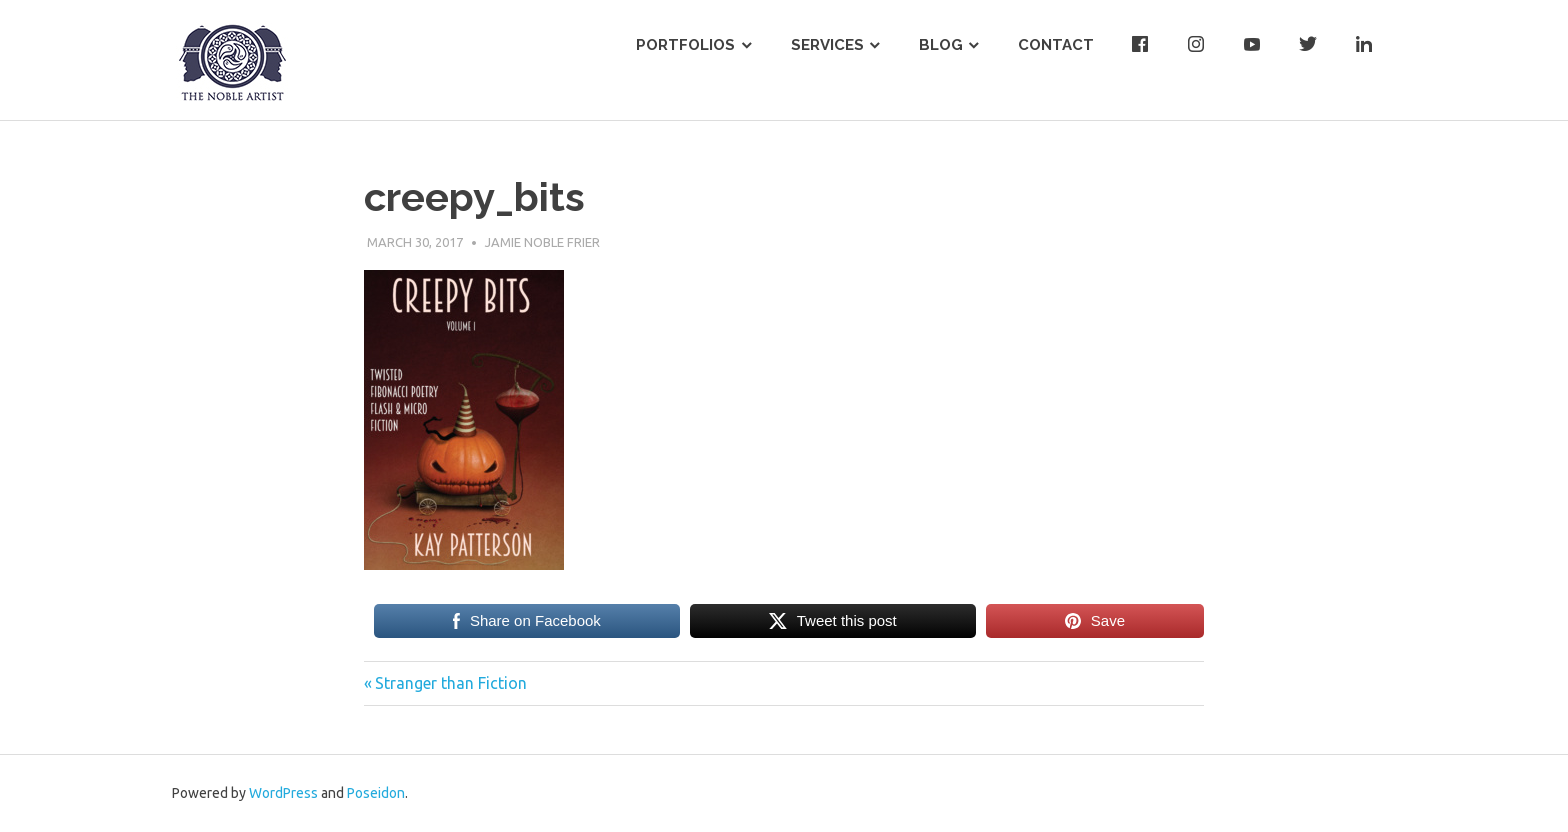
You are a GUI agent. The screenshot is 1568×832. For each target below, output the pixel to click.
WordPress (283, 793)
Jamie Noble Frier (542, 242)
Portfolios (685, 45)
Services (827, 45)
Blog (941, 45)
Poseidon (376, 793)
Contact (1056, 45)
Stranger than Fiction (450, 683)
